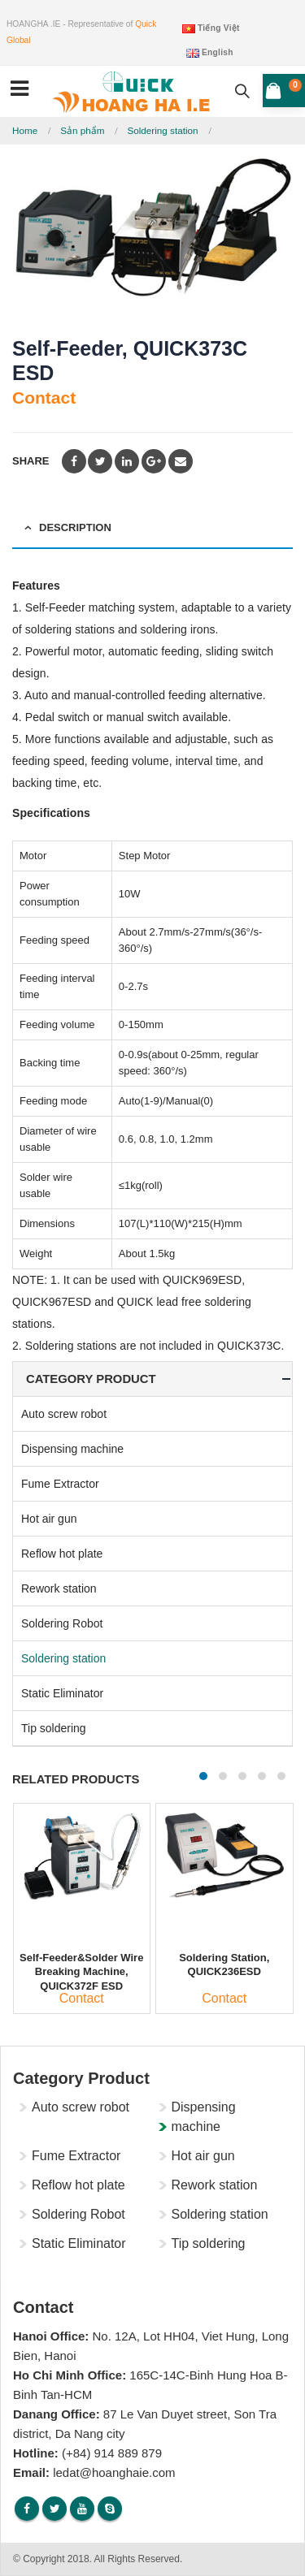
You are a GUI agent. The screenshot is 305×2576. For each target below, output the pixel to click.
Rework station (59, 1588)
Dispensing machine (72, 1448)
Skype (110, 2508)
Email (180, 461)
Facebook (74, 461)
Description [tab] (75, 527)
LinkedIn (127, 461)
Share (31, 461)
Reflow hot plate (61, 1553)
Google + (154, 461)
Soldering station (63, 1658)
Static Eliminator (62, 1693)
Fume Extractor (60, 1483)
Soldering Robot (61, 1623)
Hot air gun (48, 1518)
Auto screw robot (64, 1413)
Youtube (82, 2508)
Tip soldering (53, 1728)
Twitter (100, 461)
